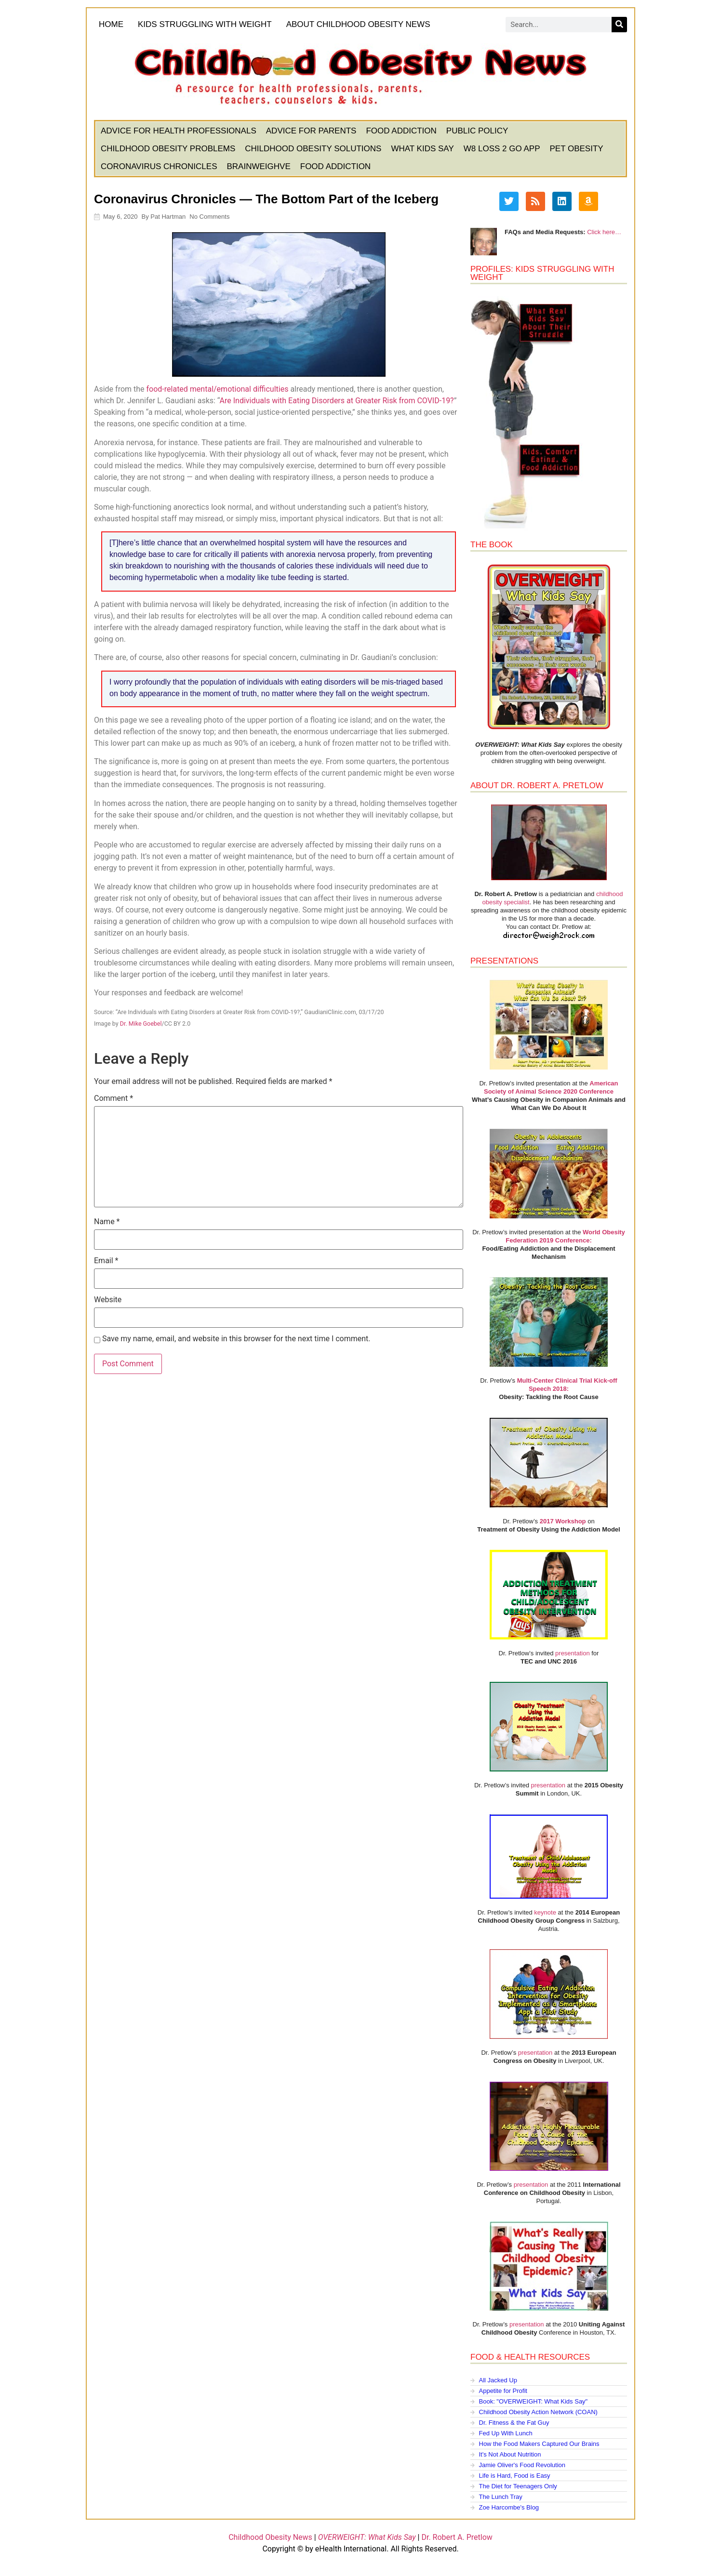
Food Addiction (402, 131)
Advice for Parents (312, 131)
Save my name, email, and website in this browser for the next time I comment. (237, 1340)
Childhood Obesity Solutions (314, 149)
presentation (572, 1654)
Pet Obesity (577, 149)
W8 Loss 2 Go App (503, 149)
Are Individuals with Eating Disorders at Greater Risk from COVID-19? (338, 401)
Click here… (604, 233)
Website (108, 1301)
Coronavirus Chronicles (160, 167)
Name (108, 1223)
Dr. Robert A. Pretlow (456, 2539)
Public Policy (478, 131)
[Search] (618, 25)
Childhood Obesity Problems (169, 149)
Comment (114, 1099)
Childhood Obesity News (270, 2539)
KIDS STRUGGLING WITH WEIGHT (206, 25)
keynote (545, 1913)
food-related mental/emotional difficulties (218, 390)
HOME (112, 25)
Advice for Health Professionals (179, 131)
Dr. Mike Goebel (142, 1024)
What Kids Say (423, 149)
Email (107, 1262)
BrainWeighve (260, 167)
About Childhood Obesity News (361, 25)
